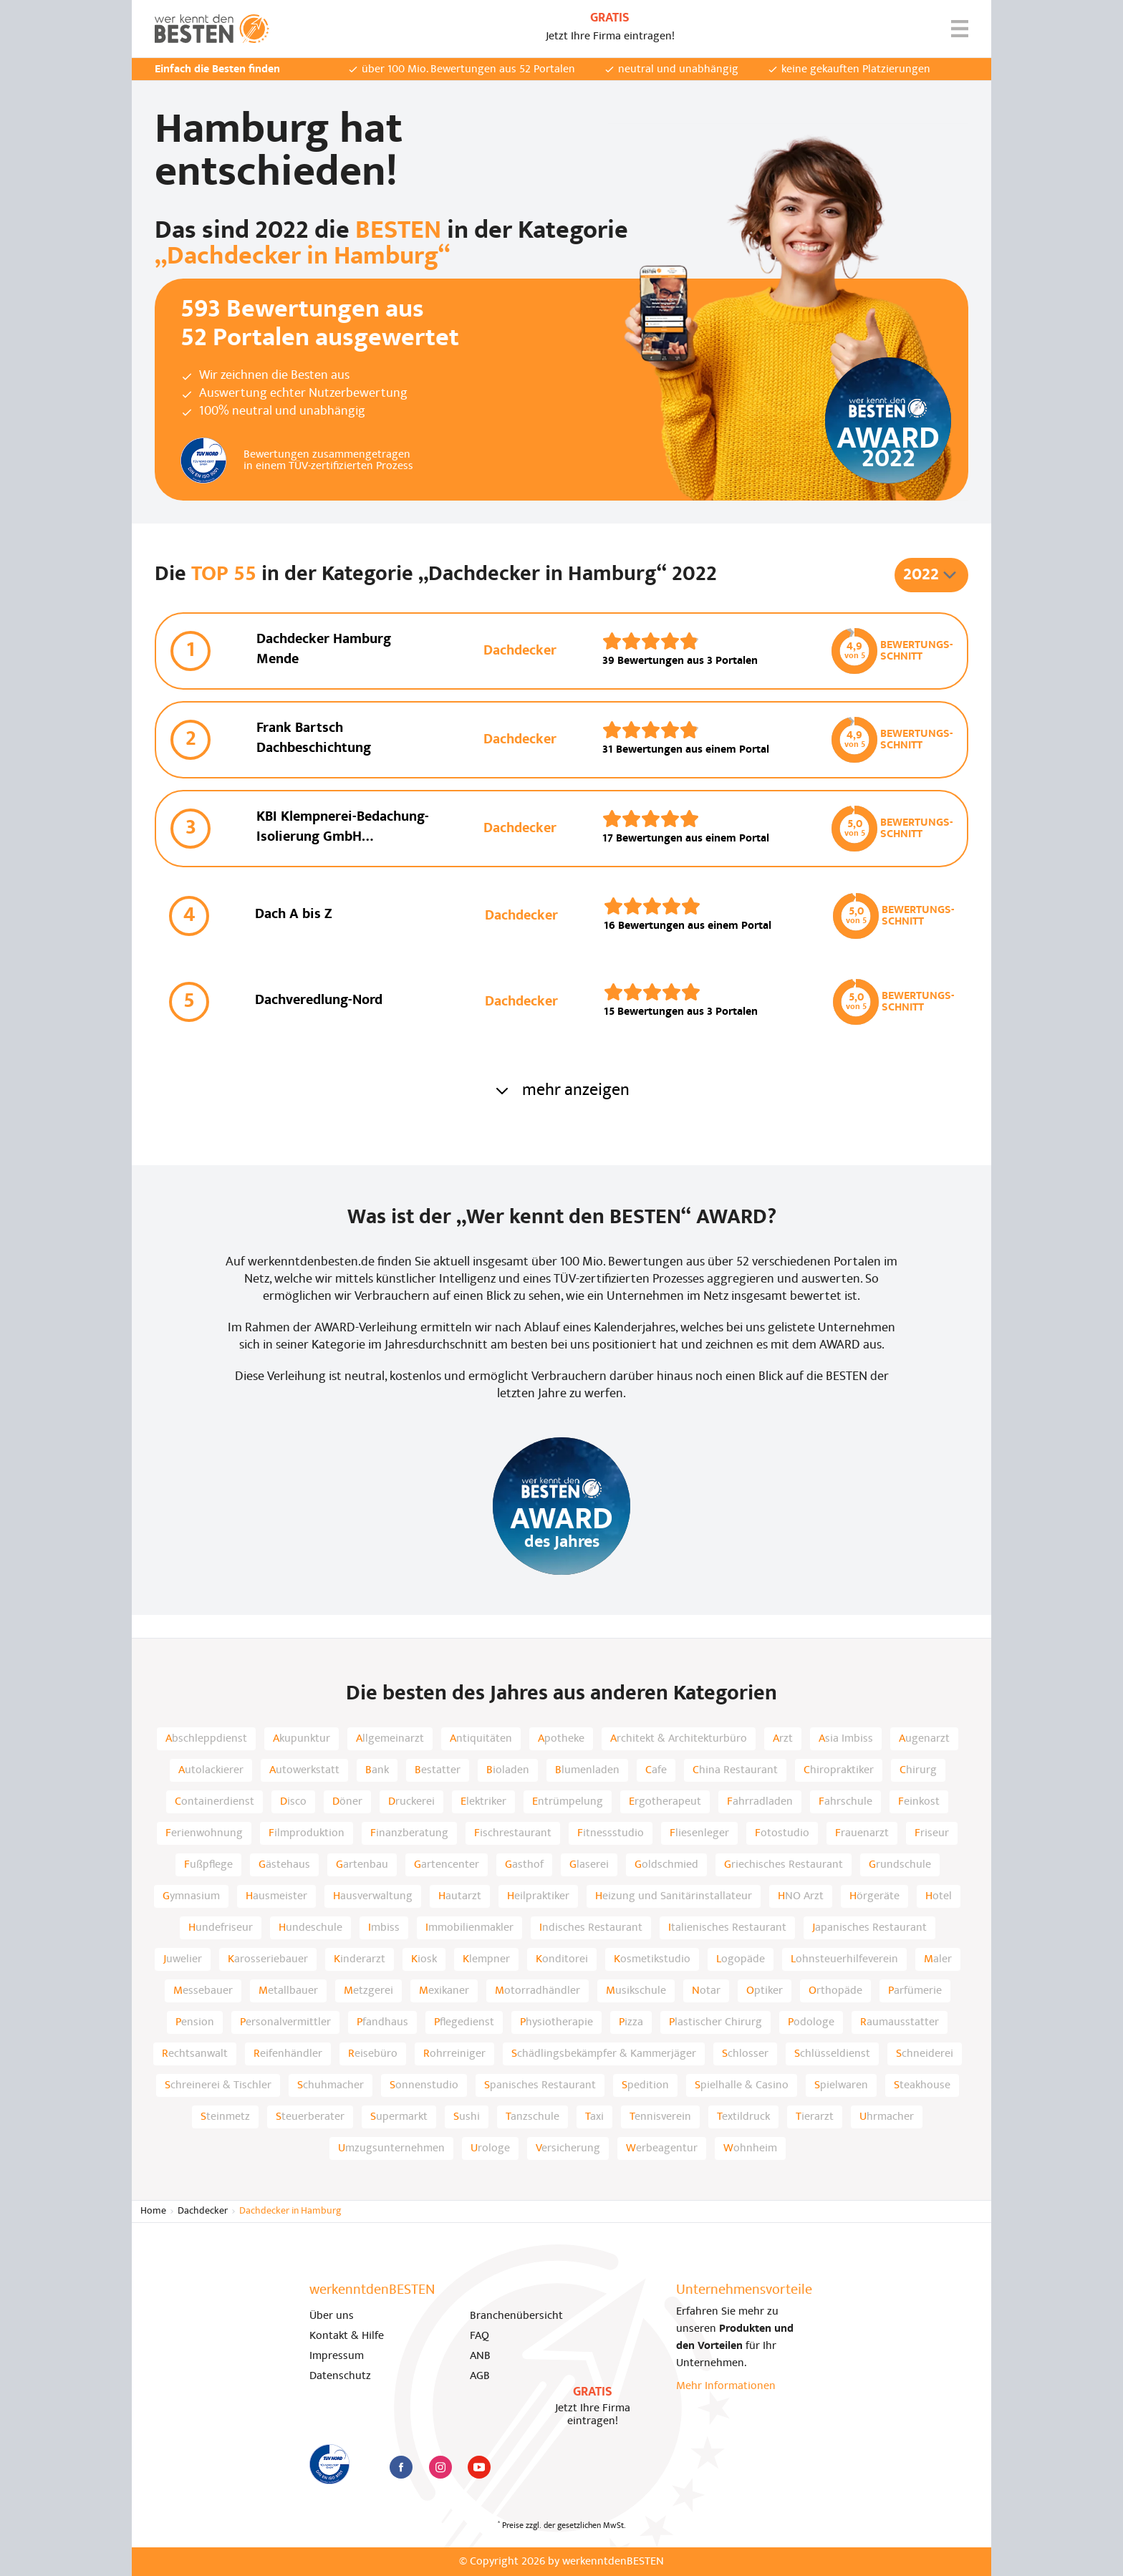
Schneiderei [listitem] (924, 2054)
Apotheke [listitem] (561, 1739)
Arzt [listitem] (783, 1739)
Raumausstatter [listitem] (899, 2022)
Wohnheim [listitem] (750, 2148)
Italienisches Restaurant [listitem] (727, 1928)
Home (153, 2211)
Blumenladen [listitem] (587, 1770)
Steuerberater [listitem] (310, 2117)
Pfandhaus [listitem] (382, 2022)
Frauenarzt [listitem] (862, 1833)
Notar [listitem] (706, 1991)
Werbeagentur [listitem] (662, 2148)
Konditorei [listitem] (562, 1959)
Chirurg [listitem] (918, 1770)
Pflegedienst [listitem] (464, 2022)
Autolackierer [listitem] (211, 1770)
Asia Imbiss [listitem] (846, 1739)
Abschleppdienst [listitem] (206, 1739)
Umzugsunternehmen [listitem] (391, 2148)
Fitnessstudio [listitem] (610, 1833)
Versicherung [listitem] (568, 2148)
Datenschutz (340, 2376)
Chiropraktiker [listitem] (839, 1770)
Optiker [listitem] (764, 1991)
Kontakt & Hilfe (346, 2336)
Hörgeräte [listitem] (874, 1896)
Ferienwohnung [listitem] (204, 1833)
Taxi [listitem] (594, 2117)
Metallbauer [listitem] (288, 1991)
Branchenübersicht (516, 2316)
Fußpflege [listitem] (208, 1865)
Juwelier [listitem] (182, 1959)
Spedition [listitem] (645, 2085)
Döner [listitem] (347, 1802)
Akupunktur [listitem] (301, 1739)
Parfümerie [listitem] (915, 1991)
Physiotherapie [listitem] (556, 2022)
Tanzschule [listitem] (532, 2117)
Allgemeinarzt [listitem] (390, 1739)
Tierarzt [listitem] (815, 2117)
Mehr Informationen (726, 2386)
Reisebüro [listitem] (372, 2054)
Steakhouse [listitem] (922, 2085)
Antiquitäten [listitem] (481, 1739)
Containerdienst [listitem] (214, 1802)
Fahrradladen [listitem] (760, 1802)
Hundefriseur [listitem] (220, 1928)
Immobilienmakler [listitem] (469, 1928)
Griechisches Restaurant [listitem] (783, 1865)
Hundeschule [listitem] (310, 1928)
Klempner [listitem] (486, 1959)
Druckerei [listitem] (411, 1802)
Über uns (331, 2316)
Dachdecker (203, 2211)
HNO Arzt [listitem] (801, 1896)
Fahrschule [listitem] (845, 1802)
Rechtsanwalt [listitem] (195, 2054)
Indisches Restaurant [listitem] (590, 1928)
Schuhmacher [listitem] (330, 2085)
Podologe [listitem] (811, 2022)
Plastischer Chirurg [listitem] (715, 2022)
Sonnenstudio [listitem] (424, 2085)
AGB (480, 2376)
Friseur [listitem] (932, 1833)
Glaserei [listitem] (589, 1865)
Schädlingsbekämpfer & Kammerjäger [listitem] (603, 2054)
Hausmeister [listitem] (276, 1896)
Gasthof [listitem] (524, 1865)
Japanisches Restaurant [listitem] (869, 1928)
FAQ (479, 2336)
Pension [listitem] (194, 2022)
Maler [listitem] (938, 1959)
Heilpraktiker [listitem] (538, 1896)
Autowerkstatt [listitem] (304, 1770)
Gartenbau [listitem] (362, 1865)
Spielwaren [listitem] (841, 2085)
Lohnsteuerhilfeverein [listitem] (844, 1959)
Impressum (336, 2356)
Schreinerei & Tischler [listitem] (218, 2085)
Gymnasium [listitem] (191, 1896)
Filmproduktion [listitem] (306, 1833)
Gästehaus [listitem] (284, 1865)
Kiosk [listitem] (424, 1959)
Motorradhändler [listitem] (537, 1991)
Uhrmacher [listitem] (886, 2117)
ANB (480, 2356)
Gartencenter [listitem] (446, 1865)
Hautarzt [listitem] (459, 1896)
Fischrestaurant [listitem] (512, 1833)
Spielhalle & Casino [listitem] (742, 2085)
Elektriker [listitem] (483, 1802)
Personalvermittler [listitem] (285, 2022)
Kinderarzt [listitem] (359, 1959)
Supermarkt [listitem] (399, 2117)
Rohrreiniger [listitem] (454, 2054)
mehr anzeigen (561, 1090)
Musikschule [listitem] (636, 1991)
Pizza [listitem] (631, 2022)
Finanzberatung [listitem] (409, 1833)
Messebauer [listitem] (203, 1991)
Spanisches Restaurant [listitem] (540, 2085)
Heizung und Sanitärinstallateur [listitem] (673, 1896)
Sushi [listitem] (466, 2117)
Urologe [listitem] (490, 2148)
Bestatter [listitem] (438, 1770)
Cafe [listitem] (656, 1770)
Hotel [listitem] (938, 1896)
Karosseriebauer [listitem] (268, 1959)
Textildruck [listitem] (743, 2117)
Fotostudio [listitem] (782, 1833)
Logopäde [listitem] (740, 1959)
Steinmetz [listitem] (225, 2117)
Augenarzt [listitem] (924, 1739)
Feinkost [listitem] (919, 1802)
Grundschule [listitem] (900, 1865)
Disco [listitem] (293, 1802)
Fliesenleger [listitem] (699, 1833)
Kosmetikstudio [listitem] (652, 1959)
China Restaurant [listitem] (735, 1770)
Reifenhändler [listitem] (288, 2054)
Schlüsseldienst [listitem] (832, 2054)
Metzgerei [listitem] (368, 1991)
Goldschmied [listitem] (666, 1865)
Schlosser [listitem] (745, 2054)
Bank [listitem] (377, 1770)
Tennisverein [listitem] (660, 2117)
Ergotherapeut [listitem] (665, 1802)
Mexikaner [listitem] (444, 1991)
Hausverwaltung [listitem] (373, 1896)
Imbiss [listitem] (384, 1928)
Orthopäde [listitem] (835, 1991)
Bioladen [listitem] (507, 1770)
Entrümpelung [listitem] (567, 1802)
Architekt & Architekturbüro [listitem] (678, 1739)
